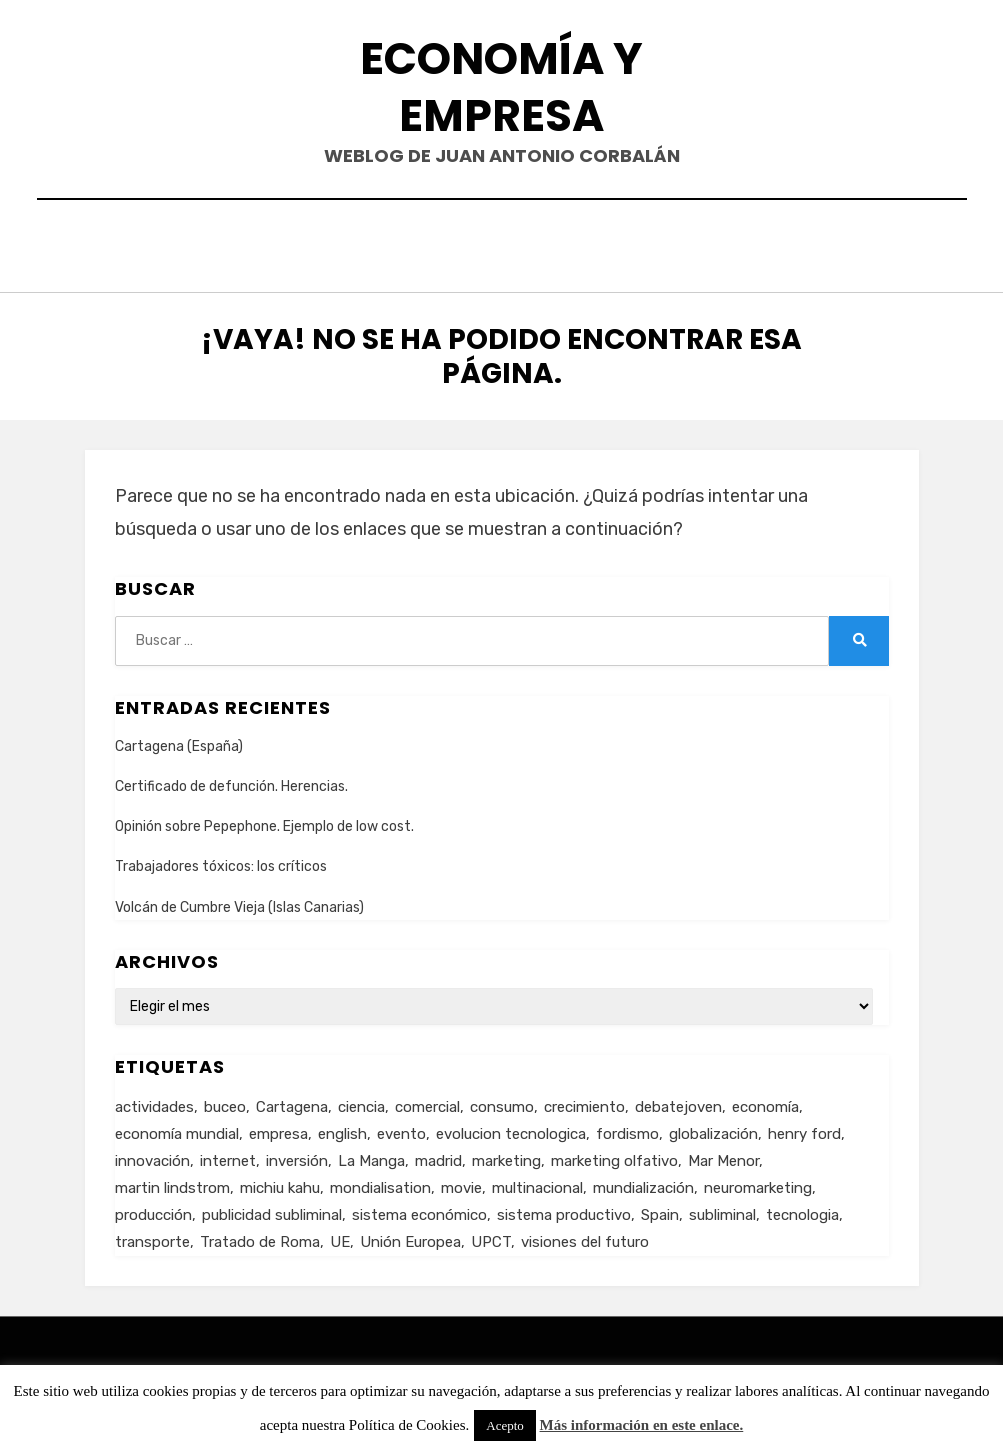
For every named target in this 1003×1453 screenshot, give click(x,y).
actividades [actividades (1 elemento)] (154, 1101)
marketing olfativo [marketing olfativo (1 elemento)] (614, 1155)
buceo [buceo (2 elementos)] (225, 1101)
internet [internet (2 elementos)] (228, 1155)
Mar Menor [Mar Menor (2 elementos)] (723, 1155)
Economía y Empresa (501, 87)
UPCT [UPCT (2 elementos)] (491, 1236)
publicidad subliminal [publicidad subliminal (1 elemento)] (272, 1209)
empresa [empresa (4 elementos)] (278, 1128)
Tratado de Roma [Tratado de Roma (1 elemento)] (260, 1236)
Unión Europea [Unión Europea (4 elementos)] (410, 1236)
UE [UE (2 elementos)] (340, 1236)
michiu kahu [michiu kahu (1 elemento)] (280, 1182)
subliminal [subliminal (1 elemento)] (722, 1209)
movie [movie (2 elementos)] (461, 1182)
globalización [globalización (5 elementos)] (713, 1128)
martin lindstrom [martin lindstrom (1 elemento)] (172, 1182)
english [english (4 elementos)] (342, 1128)
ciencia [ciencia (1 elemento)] (361, 1101)
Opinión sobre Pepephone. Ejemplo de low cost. (264, 821)
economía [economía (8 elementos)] (765, 1101)
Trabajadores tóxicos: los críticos (221, 861)
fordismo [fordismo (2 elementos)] (627, 1128)
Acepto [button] (505, 1425)
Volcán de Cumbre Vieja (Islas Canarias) (239, 901)
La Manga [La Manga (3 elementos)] (371, 1155)
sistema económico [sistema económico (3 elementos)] (419, 1209)
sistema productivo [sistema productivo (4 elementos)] (564, 1209)
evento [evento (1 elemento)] (401, 1128)
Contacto (410, 243)
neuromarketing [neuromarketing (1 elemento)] (758, 1182)
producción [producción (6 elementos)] (153, 1209)
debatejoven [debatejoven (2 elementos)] (678, 1101)
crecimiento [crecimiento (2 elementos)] (584, 1101)
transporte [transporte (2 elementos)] (152, 1236)
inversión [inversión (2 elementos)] (297, 1155)
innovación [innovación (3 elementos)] (152, 1155)
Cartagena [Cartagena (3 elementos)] (292, 1101)
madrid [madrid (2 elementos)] (438, 1155)
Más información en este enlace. (642, 1425)
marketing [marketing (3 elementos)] (506, 1155)
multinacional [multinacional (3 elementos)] (537, 1182)
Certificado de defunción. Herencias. (231, 781)
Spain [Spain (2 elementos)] (660, 1209)
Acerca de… (670, 243)
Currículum (538, 243)
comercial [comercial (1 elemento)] (427, 1101)
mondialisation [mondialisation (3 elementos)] (380, 1182)
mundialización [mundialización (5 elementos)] (643, 1182)
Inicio (309, 243)
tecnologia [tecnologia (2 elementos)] (802, 1209)
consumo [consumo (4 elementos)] (502, 1101)
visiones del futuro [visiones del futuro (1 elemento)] (585, 1236)
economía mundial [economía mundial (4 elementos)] (177, 1128)
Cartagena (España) (179, 741)
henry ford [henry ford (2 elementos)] (804, 1128)
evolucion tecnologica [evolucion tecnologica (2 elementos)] (511, 1128)
